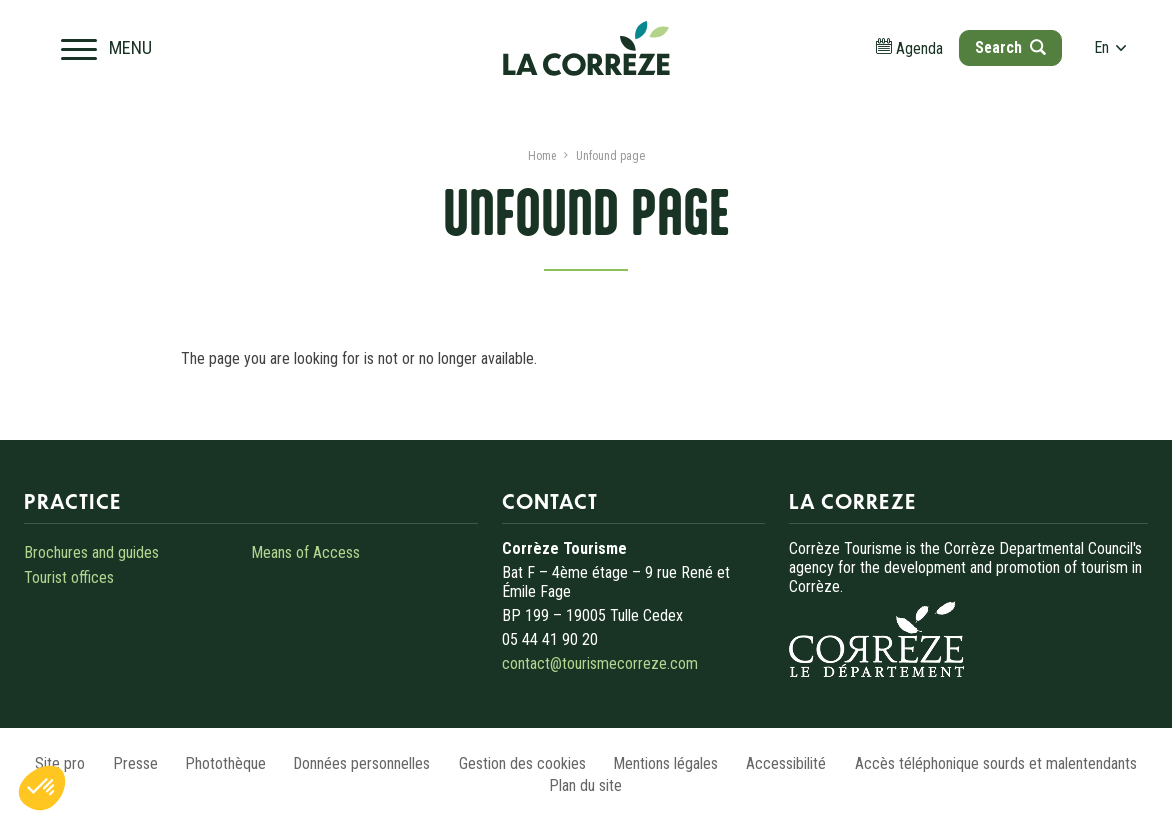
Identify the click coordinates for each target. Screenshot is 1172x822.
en (1107, 49)
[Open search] (1006, 50)
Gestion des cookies (524, 763)
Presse (126, 763)
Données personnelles (361, 763)
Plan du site (586, 785)
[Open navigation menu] (109, 50)
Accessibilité (795, 763)
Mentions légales (671, 763)
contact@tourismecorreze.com (600, 663)
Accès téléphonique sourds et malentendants (1007, 763)
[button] (42, 788)
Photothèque (220, 763)
